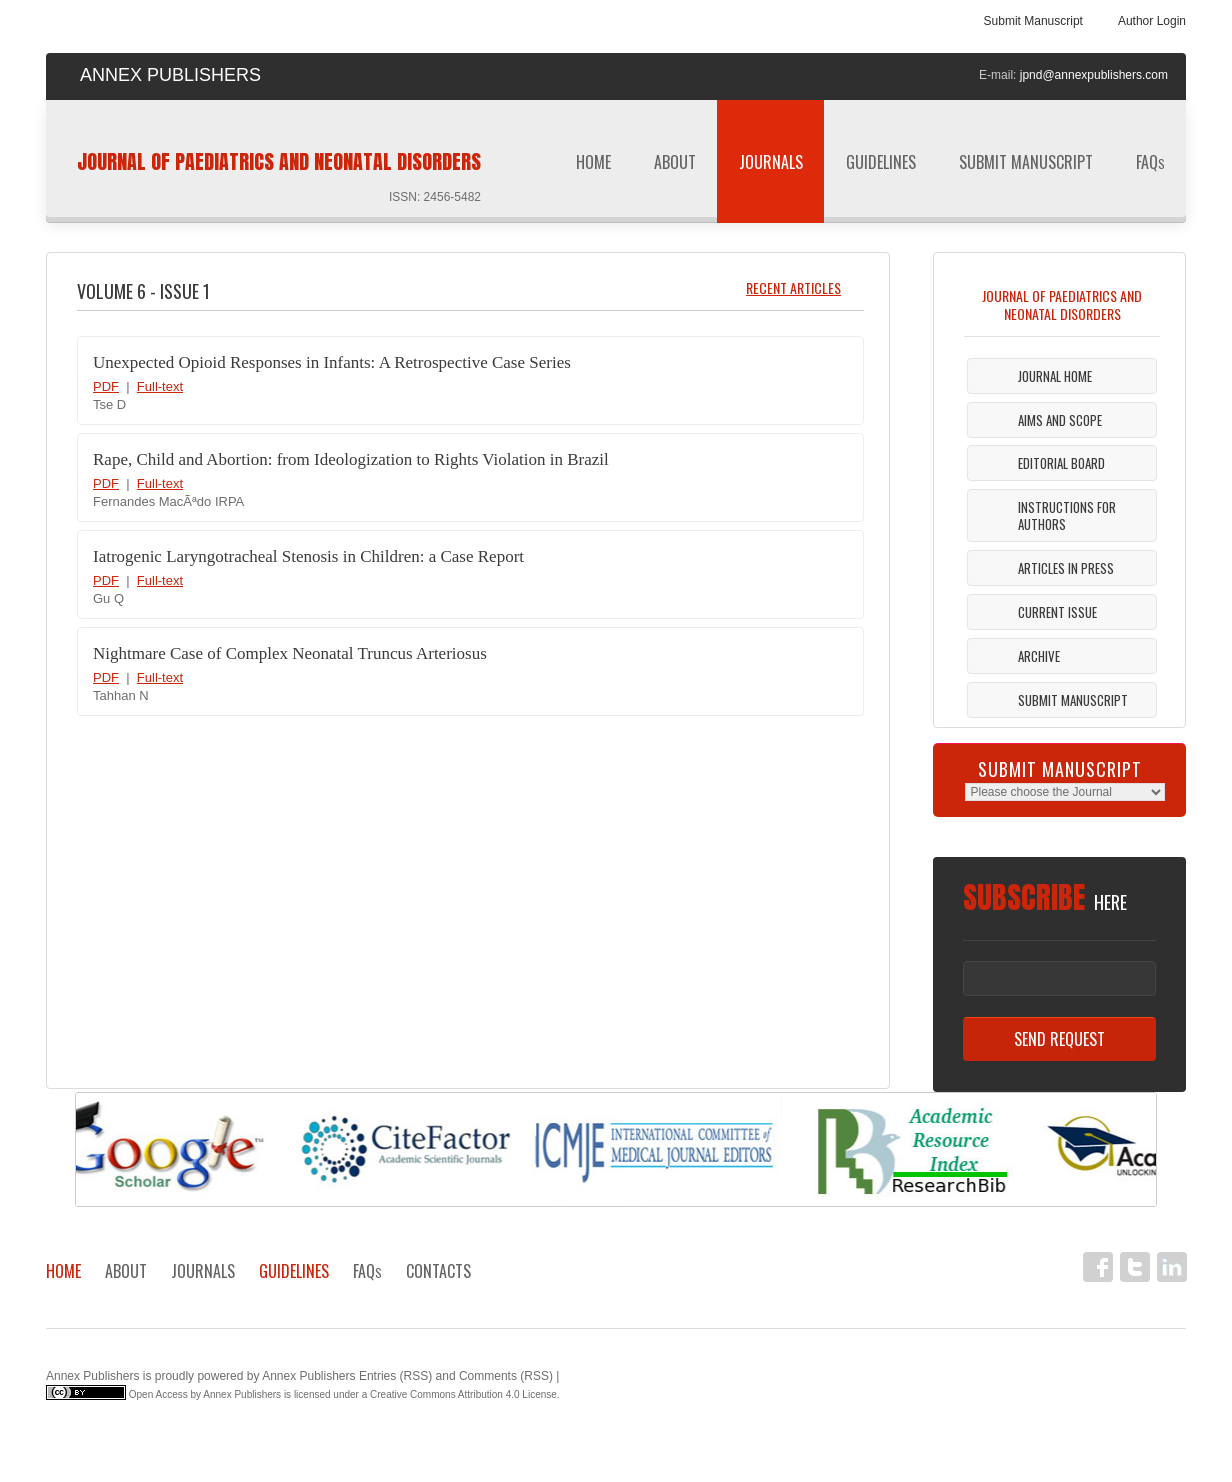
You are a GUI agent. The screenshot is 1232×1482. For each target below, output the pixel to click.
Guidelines (881, 168)
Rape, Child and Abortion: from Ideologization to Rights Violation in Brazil (351, 459)
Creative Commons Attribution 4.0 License (463, 1394)
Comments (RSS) (506, 1376)
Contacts (438, 1271)
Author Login (1152, 21)
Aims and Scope (1060, 420)
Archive (1039, 656)
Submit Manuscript (1033, 21)
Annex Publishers (92, 1376)
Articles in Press (1066, 568)
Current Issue (1057, 612)
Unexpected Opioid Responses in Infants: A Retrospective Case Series (332, 362)
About (675, 162)
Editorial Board (1061, 463)
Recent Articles (793, 287)
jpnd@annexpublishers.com (1094, 75)
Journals (771, 168)
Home (593, 162)
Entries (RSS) (395, 1376)
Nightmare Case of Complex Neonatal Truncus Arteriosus (290, 653)
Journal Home (1055, 376)
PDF (106, 386)
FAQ (1150, 162)
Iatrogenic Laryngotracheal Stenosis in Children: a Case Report (308, 556)
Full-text (160, 386)
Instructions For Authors (1067, 515)
